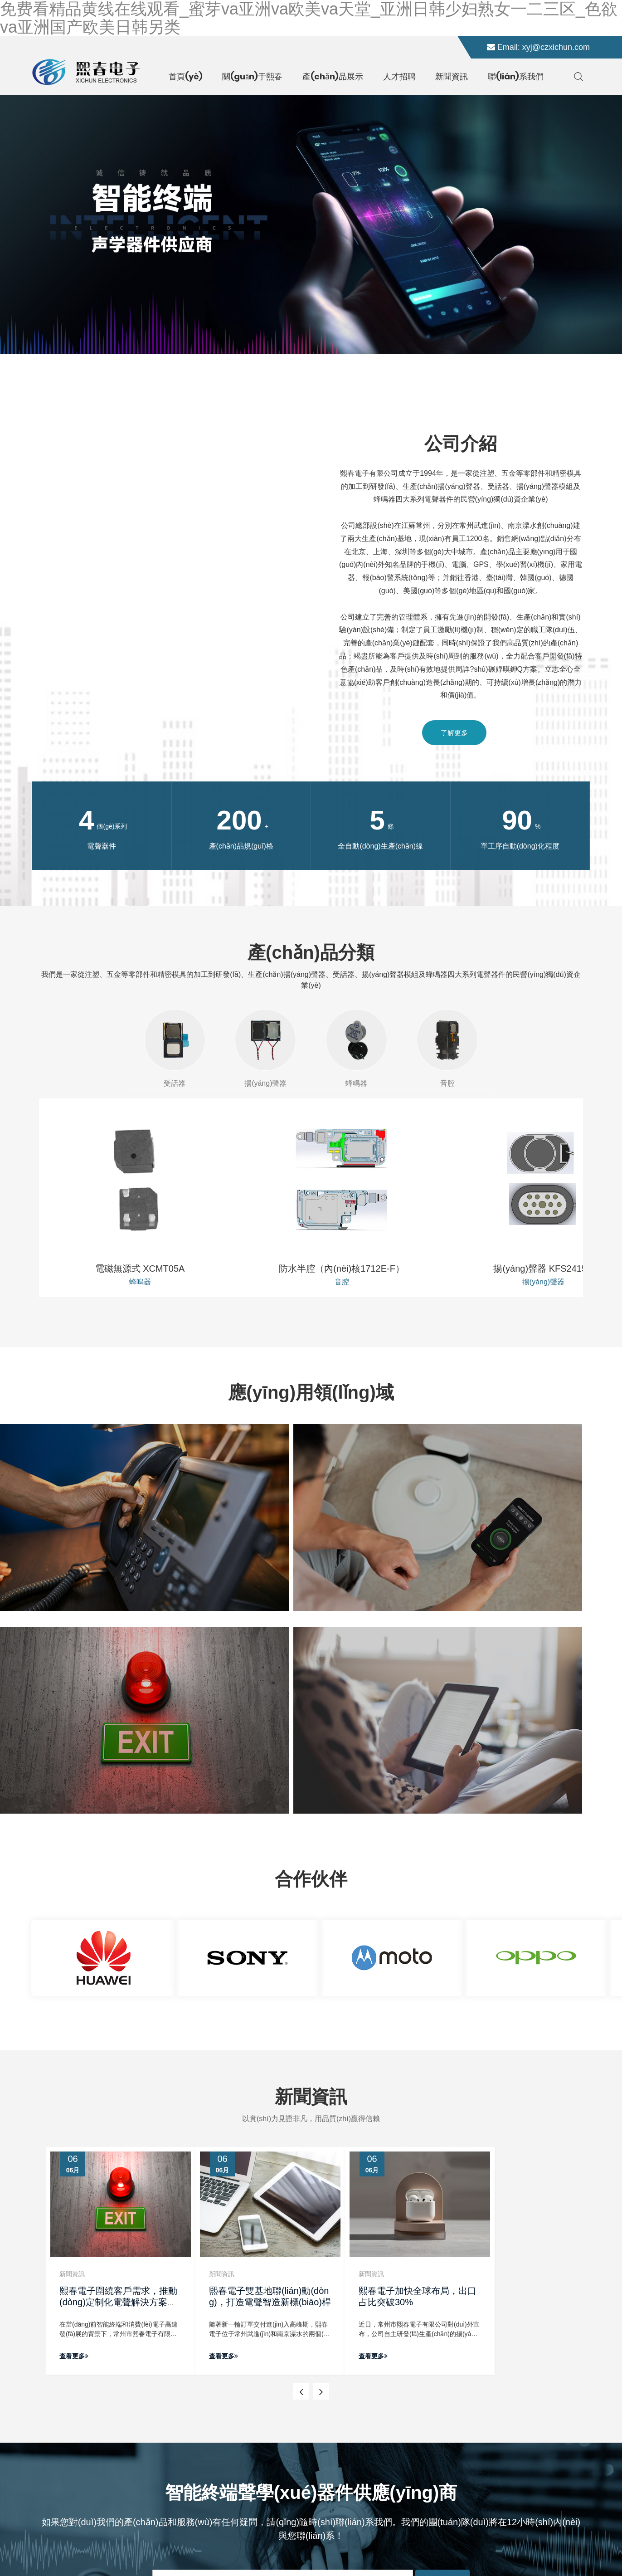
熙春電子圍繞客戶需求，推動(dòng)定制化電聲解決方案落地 (118, 2012)
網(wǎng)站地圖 (273, 2545)
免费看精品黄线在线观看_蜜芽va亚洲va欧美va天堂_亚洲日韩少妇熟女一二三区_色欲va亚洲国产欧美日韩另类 (155, 2571)
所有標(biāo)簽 (320, 2545)
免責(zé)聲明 (363, 2545)
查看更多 (73, 2066)
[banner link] (311, 224)
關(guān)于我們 (237, 2417)
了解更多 (454, 733)
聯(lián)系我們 (235, 2461)
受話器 (174, 1048)
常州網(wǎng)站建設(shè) (504, 2545)
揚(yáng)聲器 (265, 1048)
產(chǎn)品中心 (237, 2432)
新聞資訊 (227, 2446)
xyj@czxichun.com (556, 47)
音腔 (447, 1048)
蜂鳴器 (356, 1048)
